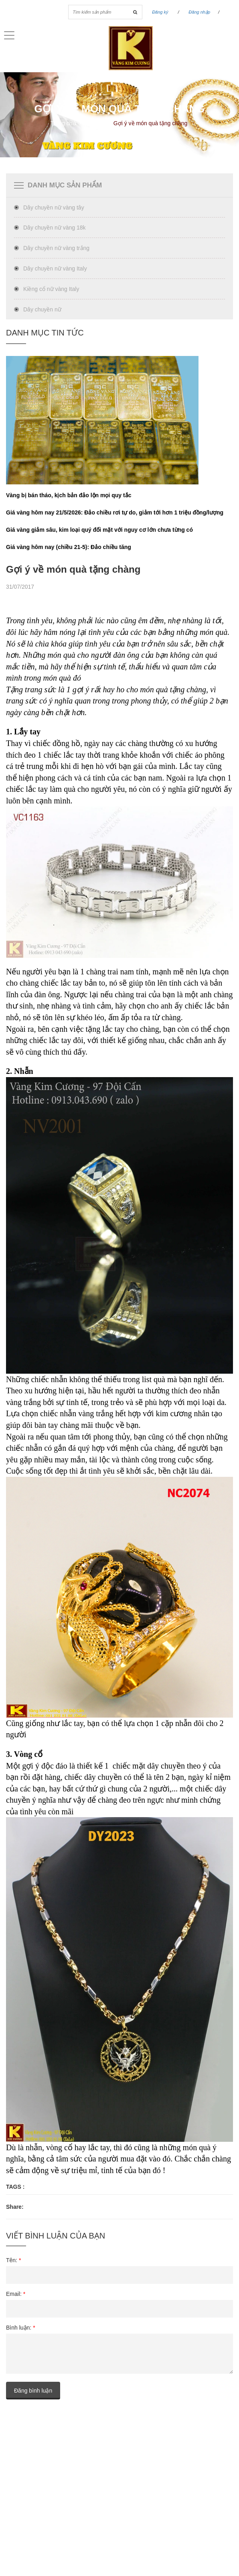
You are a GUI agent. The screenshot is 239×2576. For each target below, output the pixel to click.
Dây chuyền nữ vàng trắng (56, 248)
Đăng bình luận (33, 2390)
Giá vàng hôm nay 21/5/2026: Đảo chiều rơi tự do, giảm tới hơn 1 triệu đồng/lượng (114, 512)
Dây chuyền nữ (42, 309)
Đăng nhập (199, 12)
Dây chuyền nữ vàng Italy (55, 268)
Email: (15, 2294)
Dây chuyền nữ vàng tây (53, 207)
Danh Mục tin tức (45, 332)
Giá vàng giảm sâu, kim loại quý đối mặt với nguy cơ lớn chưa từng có (99, 530)
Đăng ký (160, 12)
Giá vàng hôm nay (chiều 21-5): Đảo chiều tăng (68, 547)
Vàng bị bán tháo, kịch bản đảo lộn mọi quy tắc (68, 495)
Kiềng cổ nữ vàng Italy (51, 289)
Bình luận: (20, 2327)
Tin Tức (94, 123)
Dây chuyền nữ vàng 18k (54, 227)
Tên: (13, 2260)
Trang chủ (63, 123)
